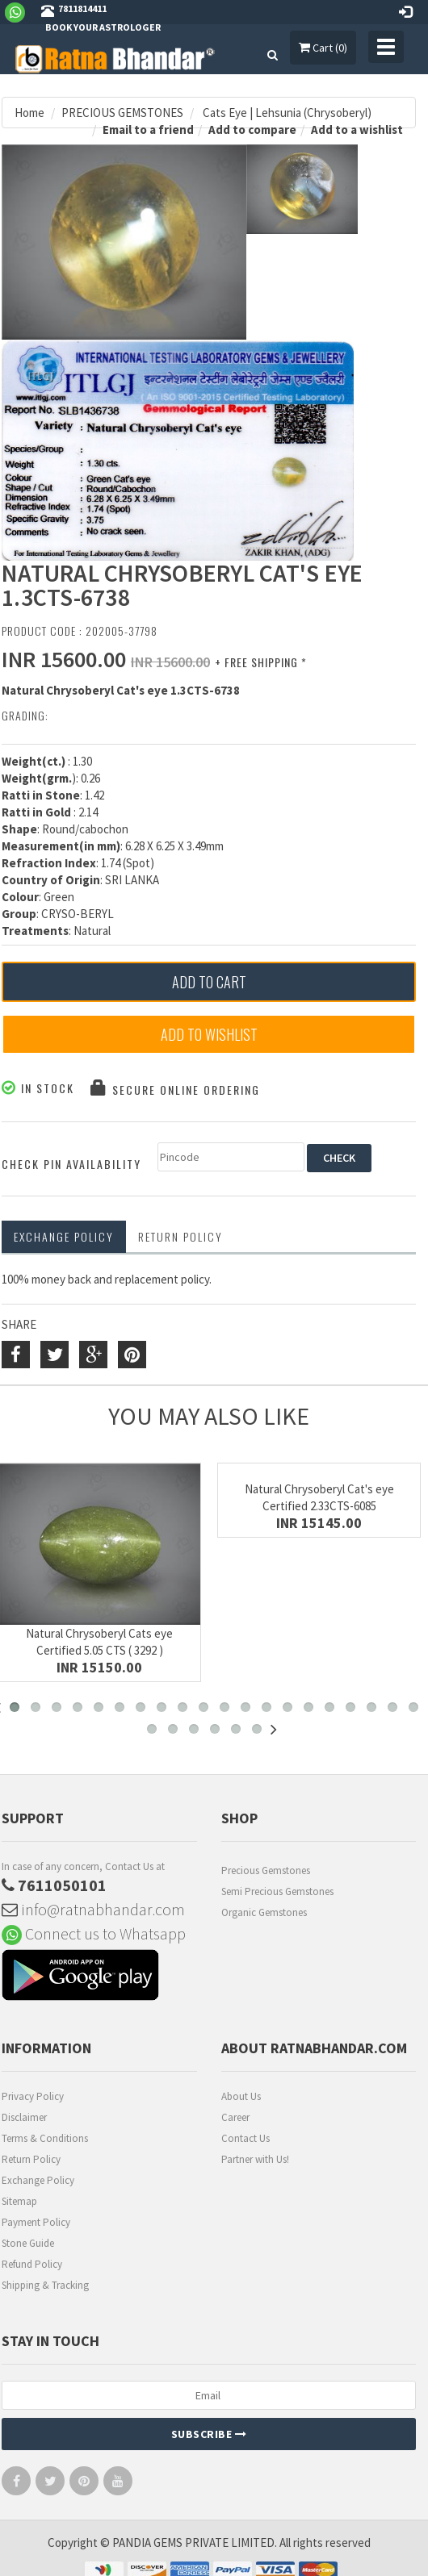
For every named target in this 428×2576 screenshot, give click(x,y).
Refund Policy (32, 2264)
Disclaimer (24, 2117)
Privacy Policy (33, 2096)
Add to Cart (209, 981)
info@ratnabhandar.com (93, 1909)
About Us (241, 2096)
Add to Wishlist (209, 1034)
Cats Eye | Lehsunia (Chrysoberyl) (285, 112)
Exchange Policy (64, 1236)
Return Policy (31, 2159)
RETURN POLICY (180, 1236)
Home (29, 112)
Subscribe (209, 2434)
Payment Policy (36, 2222)
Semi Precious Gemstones (277, 1891)
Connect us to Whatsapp (94, 1933)
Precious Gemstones (265, 1870)
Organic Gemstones (264, 1912)
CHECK (339, 1157)
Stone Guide (28, 2243)
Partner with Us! (255, 2159)
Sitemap (19, 2201)
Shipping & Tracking (45, 2285)
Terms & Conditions (45, 2138)
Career (235, 2117)
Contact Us (245, 2138)
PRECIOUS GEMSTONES (122, 112)
